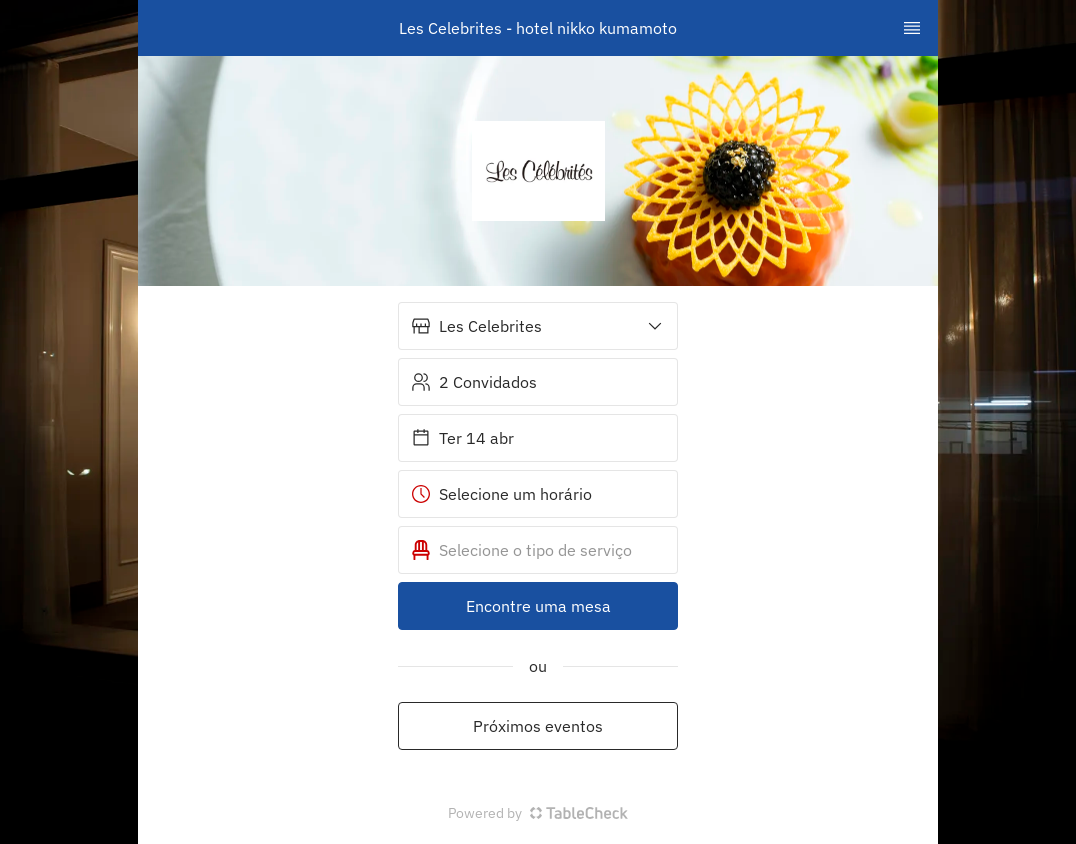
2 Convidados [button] (474, 382)
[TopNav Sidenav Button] (912, 28)
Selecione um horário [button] (501, 494)
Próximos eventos (538, 726)
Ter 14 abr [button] (462, 438)
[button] (538, 326)
